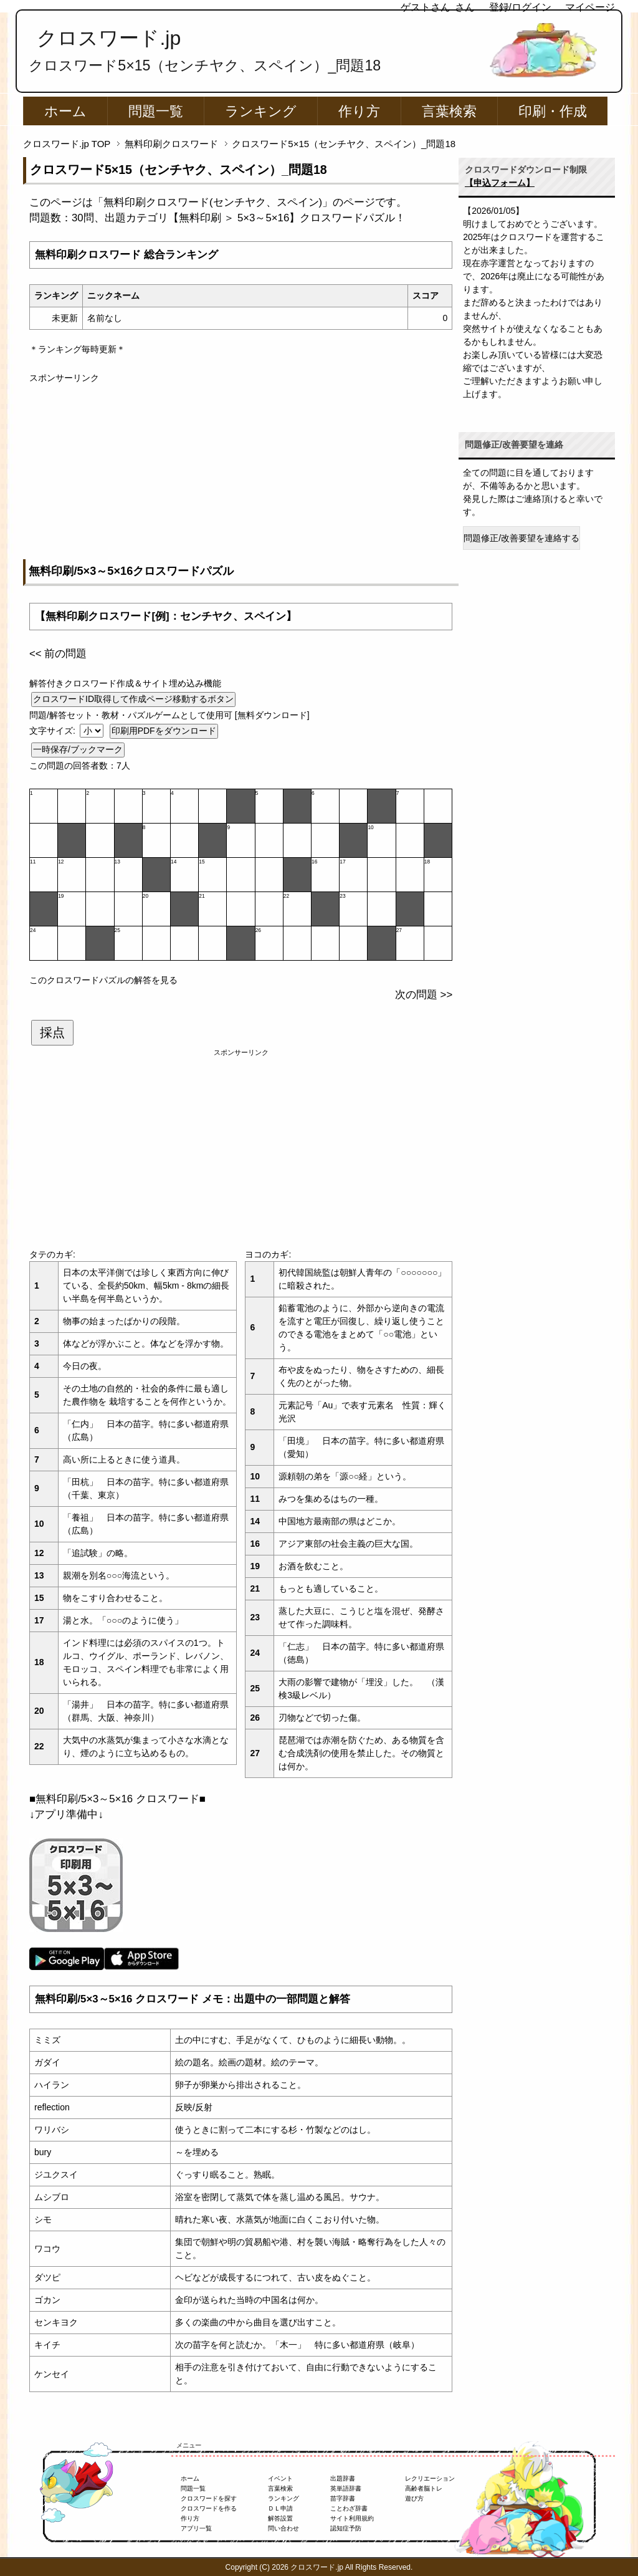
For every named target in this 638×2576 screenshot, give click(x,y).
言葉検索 (449, 111)
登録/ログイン (520, 7)
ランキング (261, 111)
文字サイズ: (53, 731)
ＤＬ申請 (280, 2508)
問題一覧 (155, 111)
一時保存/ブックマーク (78, 749)
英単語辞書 (345, 2488)
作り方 (359, 111)
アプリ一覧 (196, 2528)
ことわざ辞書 (349, 2508)
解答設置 (280, 2518)
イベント (280, 2478)
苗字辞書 (342, 2498)
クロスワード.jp (109, 38)
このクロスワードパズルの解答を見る (103, 980)
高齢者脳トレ (423, 2488)
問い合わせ (283, 2528)
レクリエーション (430, 2478)
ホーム (65, 111)
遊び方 (414, 2498)
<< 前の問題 (58, 654)
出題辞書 (342, 2478)
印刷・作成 (552, 111)
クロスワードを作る (209, 2508)
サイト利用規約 (352, 2518)
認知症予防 (345, 2528)
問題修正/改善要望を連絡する (521, 538)
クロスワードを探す (209, 2498)
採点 (52, 1032)
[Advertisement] (240, 472)
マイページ (590, 7)
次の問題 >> (423, 995)
